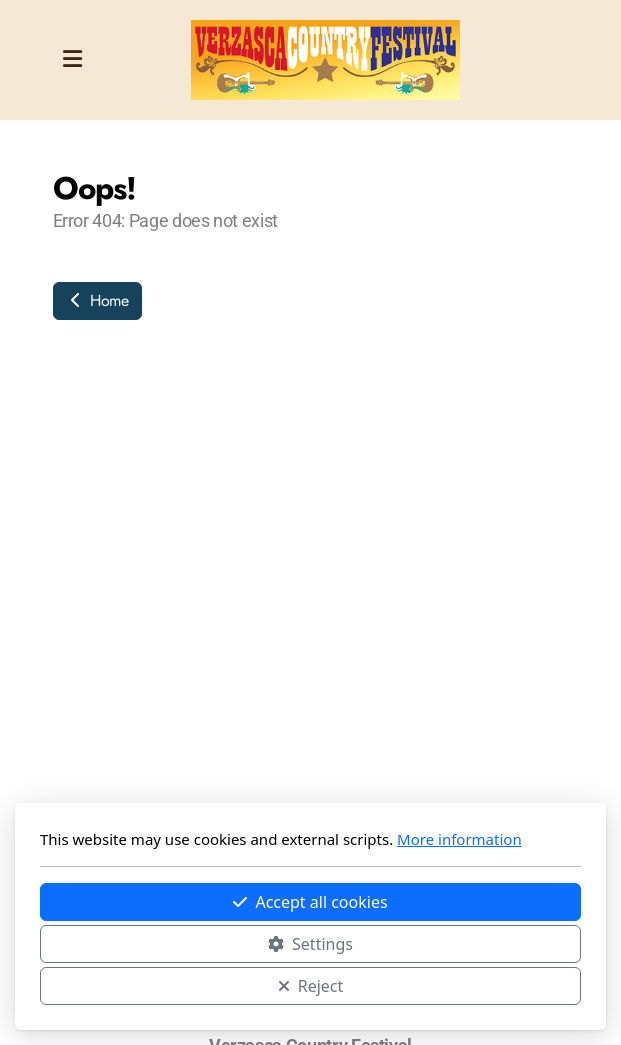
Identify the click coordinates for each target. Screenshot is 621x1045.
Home (97, 300)
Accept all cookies (310, 902)
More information (459, 839)
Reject (311, 986)
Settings (310, 944)
